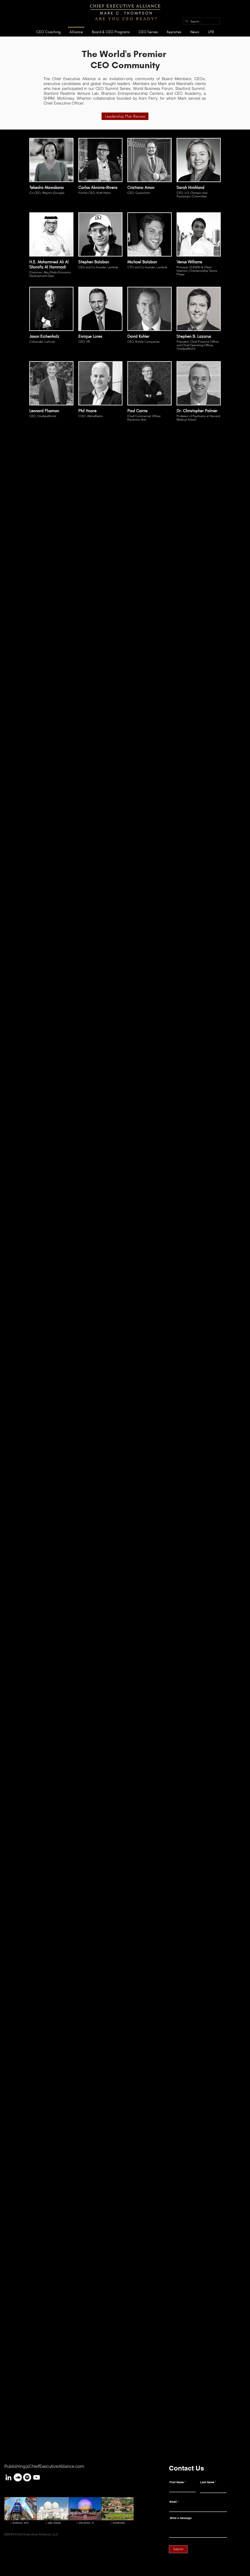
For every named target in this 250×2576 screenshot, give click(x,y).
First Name (177, 2482)
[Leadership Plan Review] (125, 116)
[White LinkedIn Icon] (8, 2477)
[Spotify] (27, 2477)
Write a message (180, 2518)
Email (173, 2501)
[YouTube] (36, 2477)
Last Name (207, 2482)
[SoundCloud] (18, 2477)
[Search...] (201, 21)
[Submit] (178, 2549)
